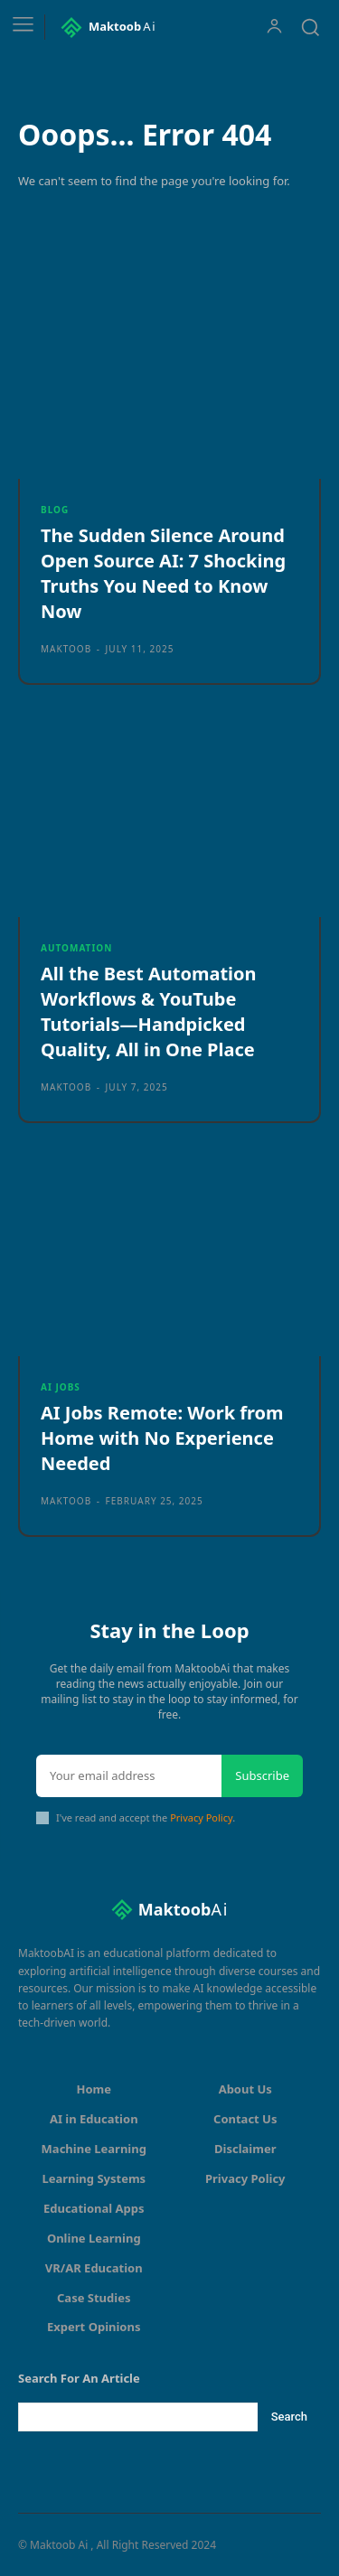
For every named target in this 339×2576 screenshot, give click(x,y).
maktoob (66, 648)
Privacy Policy (201, 1817)
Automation (76, 947)
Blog (55, 509)
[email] (128, 1776)
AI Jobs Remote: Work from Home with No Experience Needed (162, 1437)
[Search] (289, 2417)
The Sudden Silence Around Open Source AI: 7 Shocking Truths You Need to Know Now (163, 573)
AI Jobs (60, 1386)
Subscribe (262, 1775)
